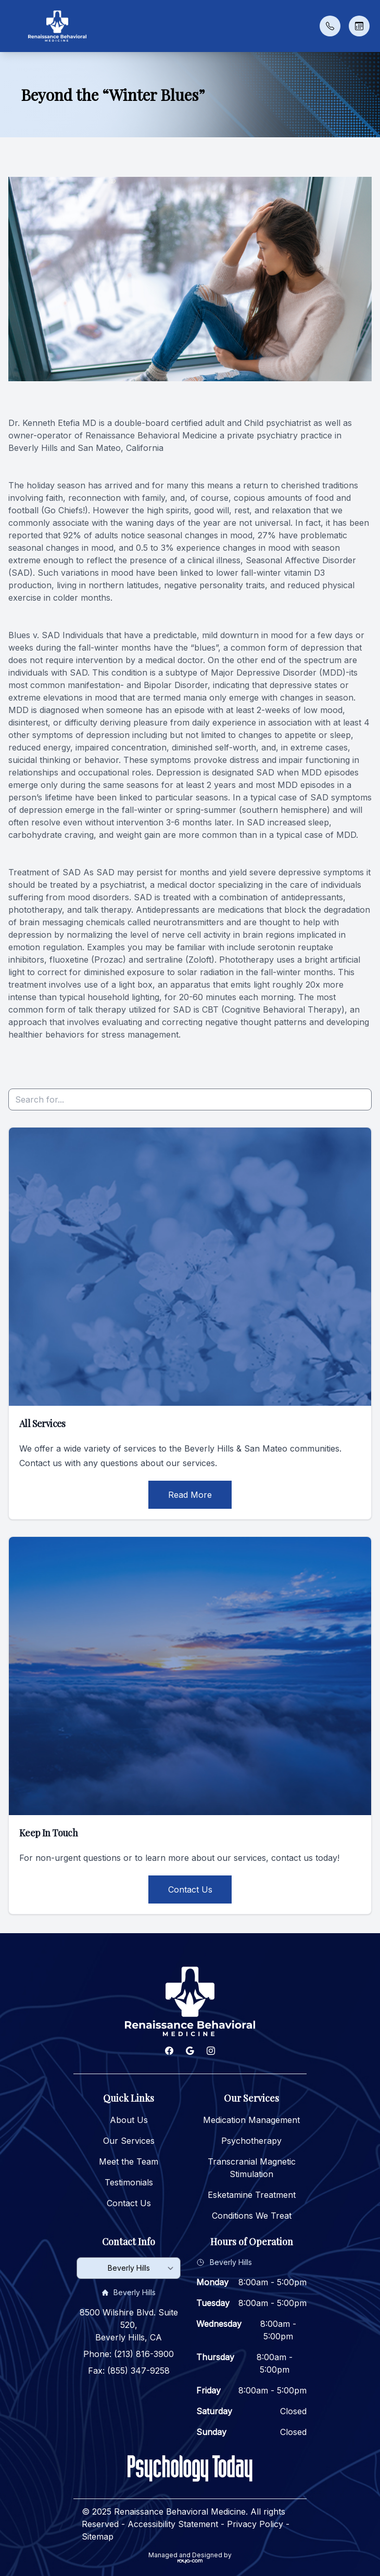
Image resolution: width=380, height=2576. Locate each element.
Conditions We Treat (252, 2215)
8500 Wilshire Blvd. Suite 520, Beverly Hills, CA (129, 2324)
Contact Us (190, 1889)
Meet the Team (128, 2161)
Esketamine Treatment (252, 2195)
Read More (190, 1495)
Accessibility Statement (173, 2524)
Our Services (129, 2140)
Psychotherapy (251, 2140)
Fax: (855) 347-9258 (129, 2370)
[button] (13, 26)
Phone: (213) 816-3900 (128, 2354)
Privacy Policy (255, 2524)
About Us (129, 2120)
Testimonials (129, 2182)
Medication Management (251, 2120)
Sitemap (97, 2536)
